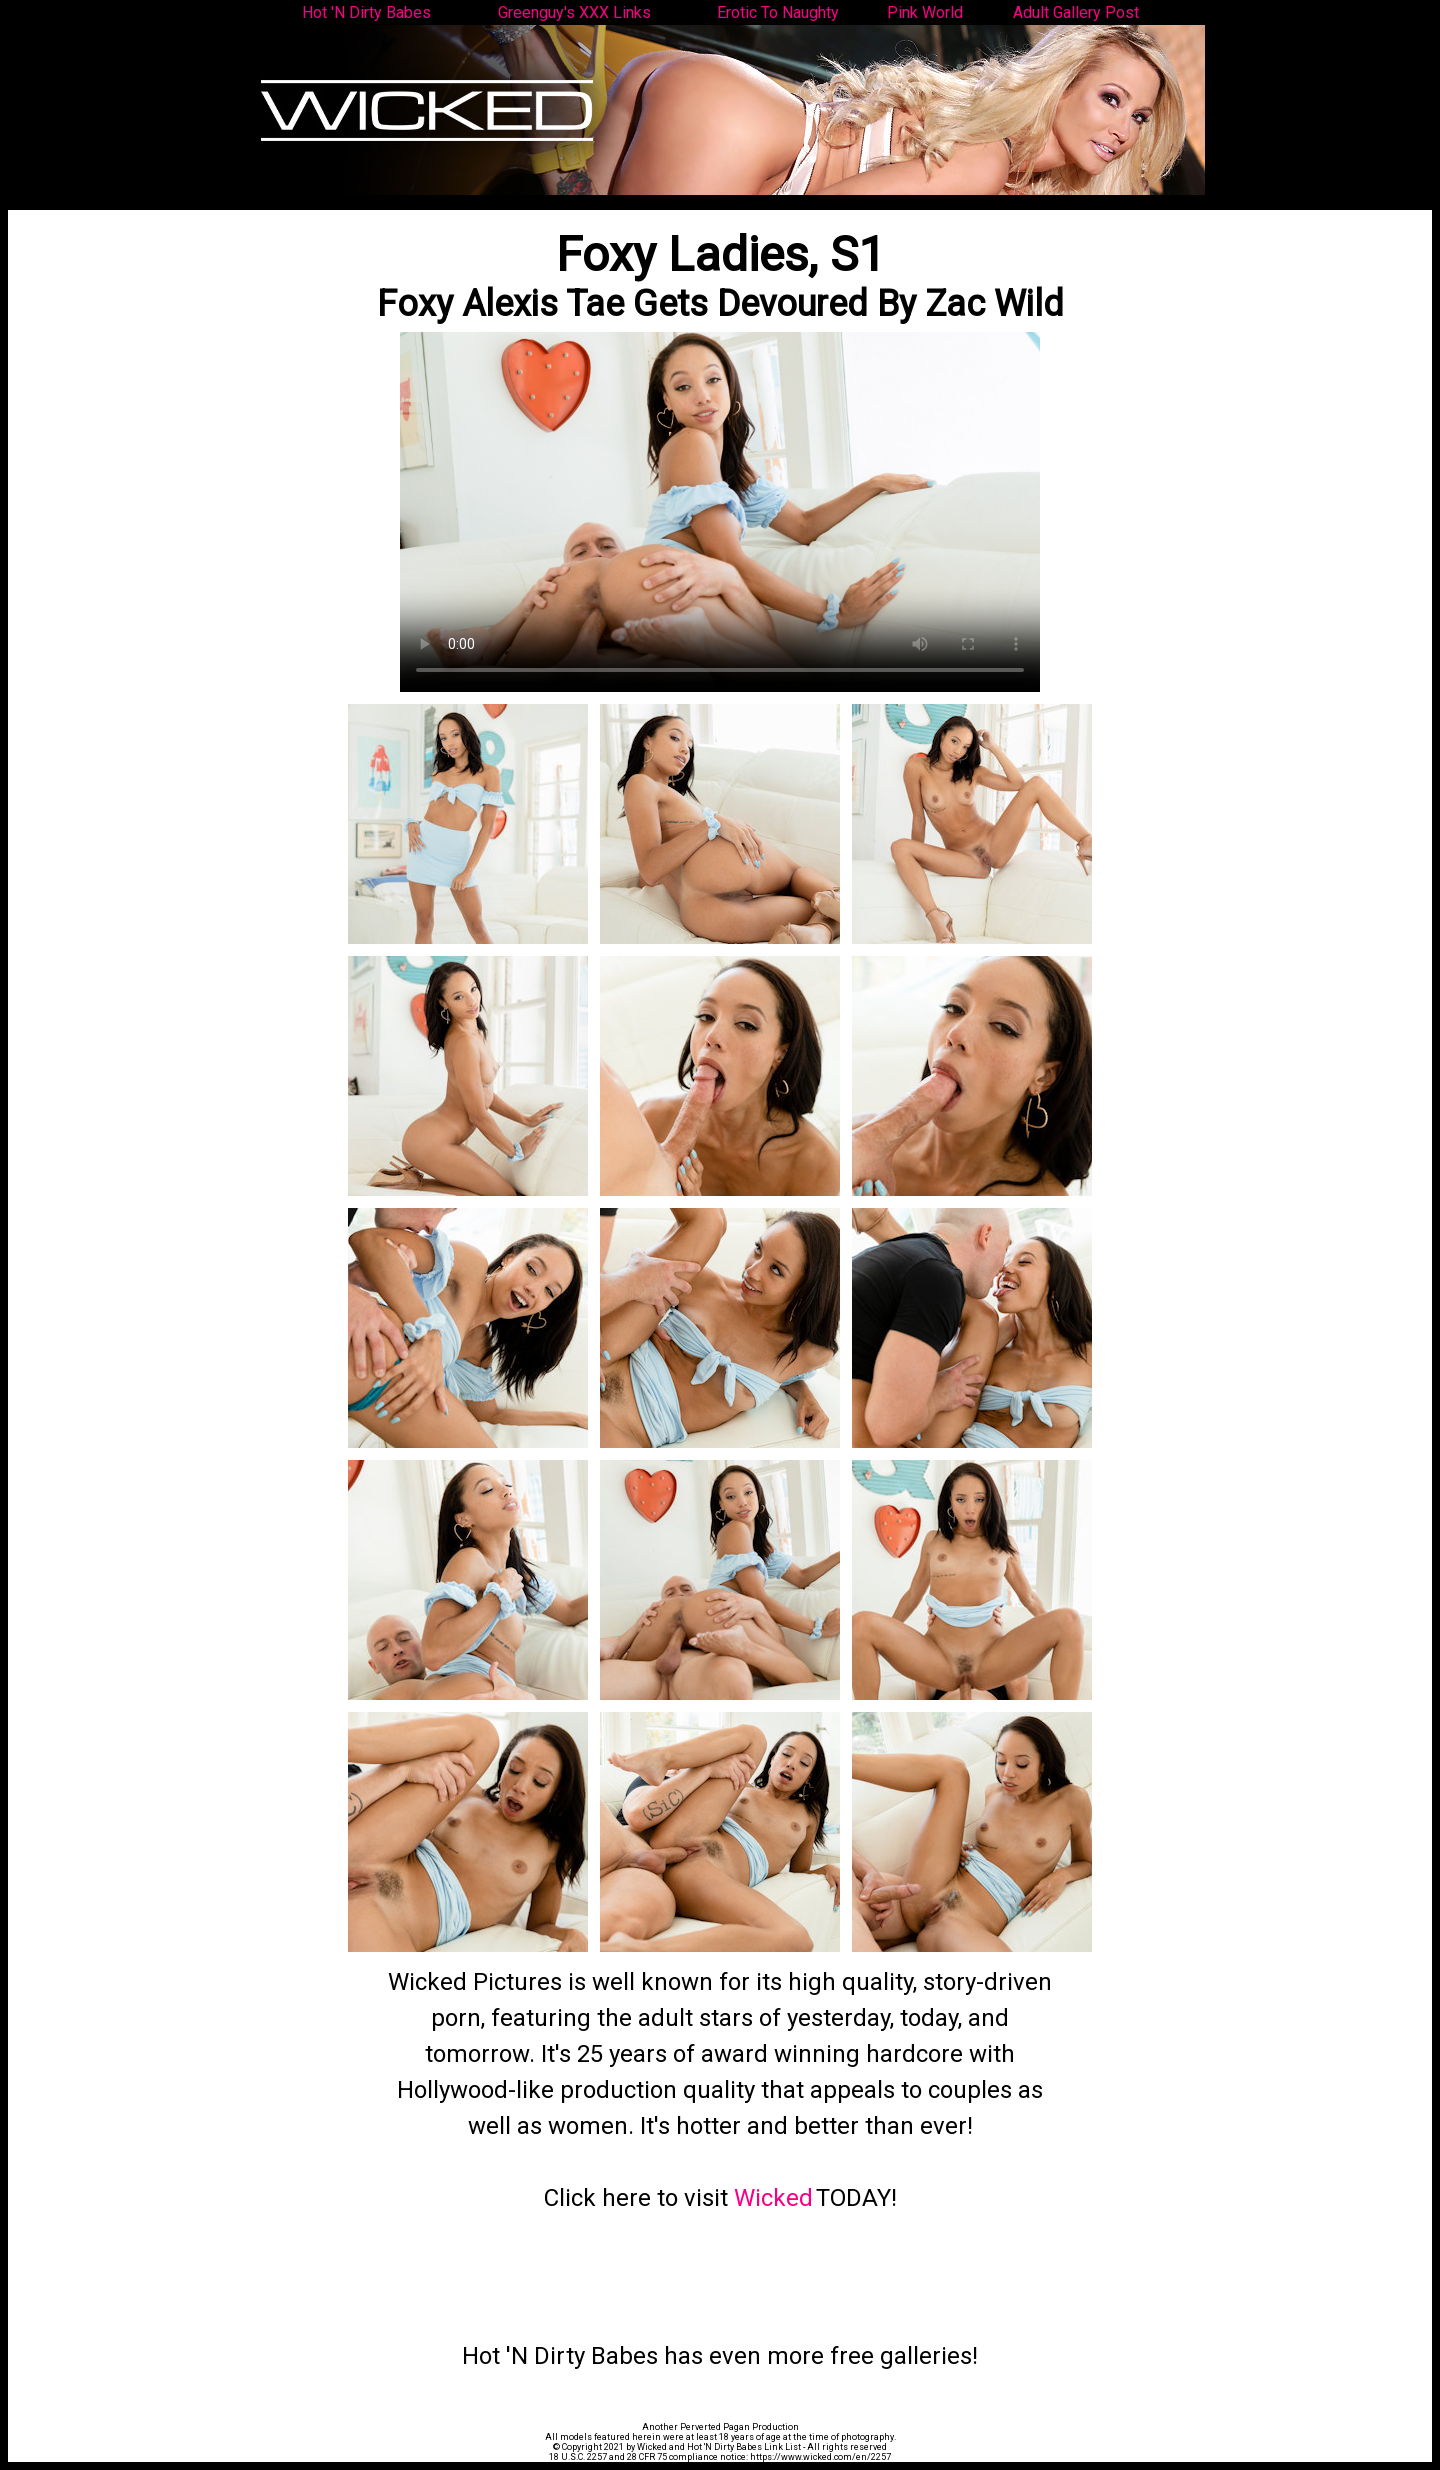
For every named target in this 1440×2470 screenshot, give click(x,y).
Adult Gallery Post (1076, 12)
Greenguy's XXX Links (574, 12)
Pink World (925, 12)
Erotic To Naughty (778, 12)
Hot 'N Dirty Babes (366, 12)
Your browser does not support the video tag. (720, 512)
